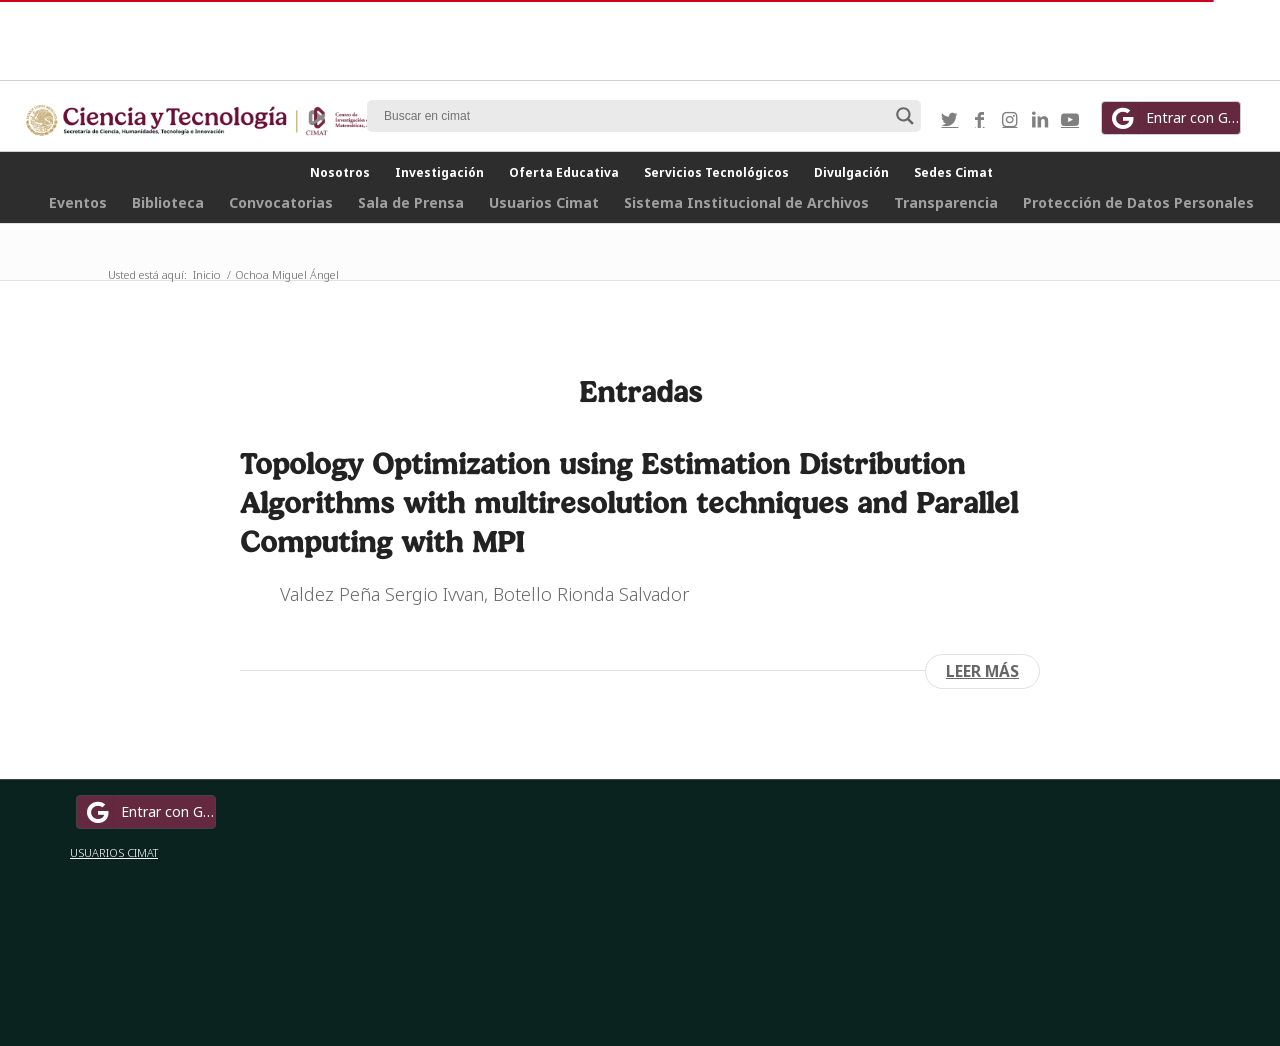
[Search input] (635, 116)
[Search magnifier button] (905, 116)
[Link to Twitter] (950, 119)
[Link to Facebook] (980, 119)
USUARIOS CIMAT (114, 852)
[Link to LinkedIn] (1040, 119)
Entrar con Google (1174, 118)
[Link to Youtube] (1070, 119)
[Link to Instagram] (1010, 119)
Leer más (982, 671)
